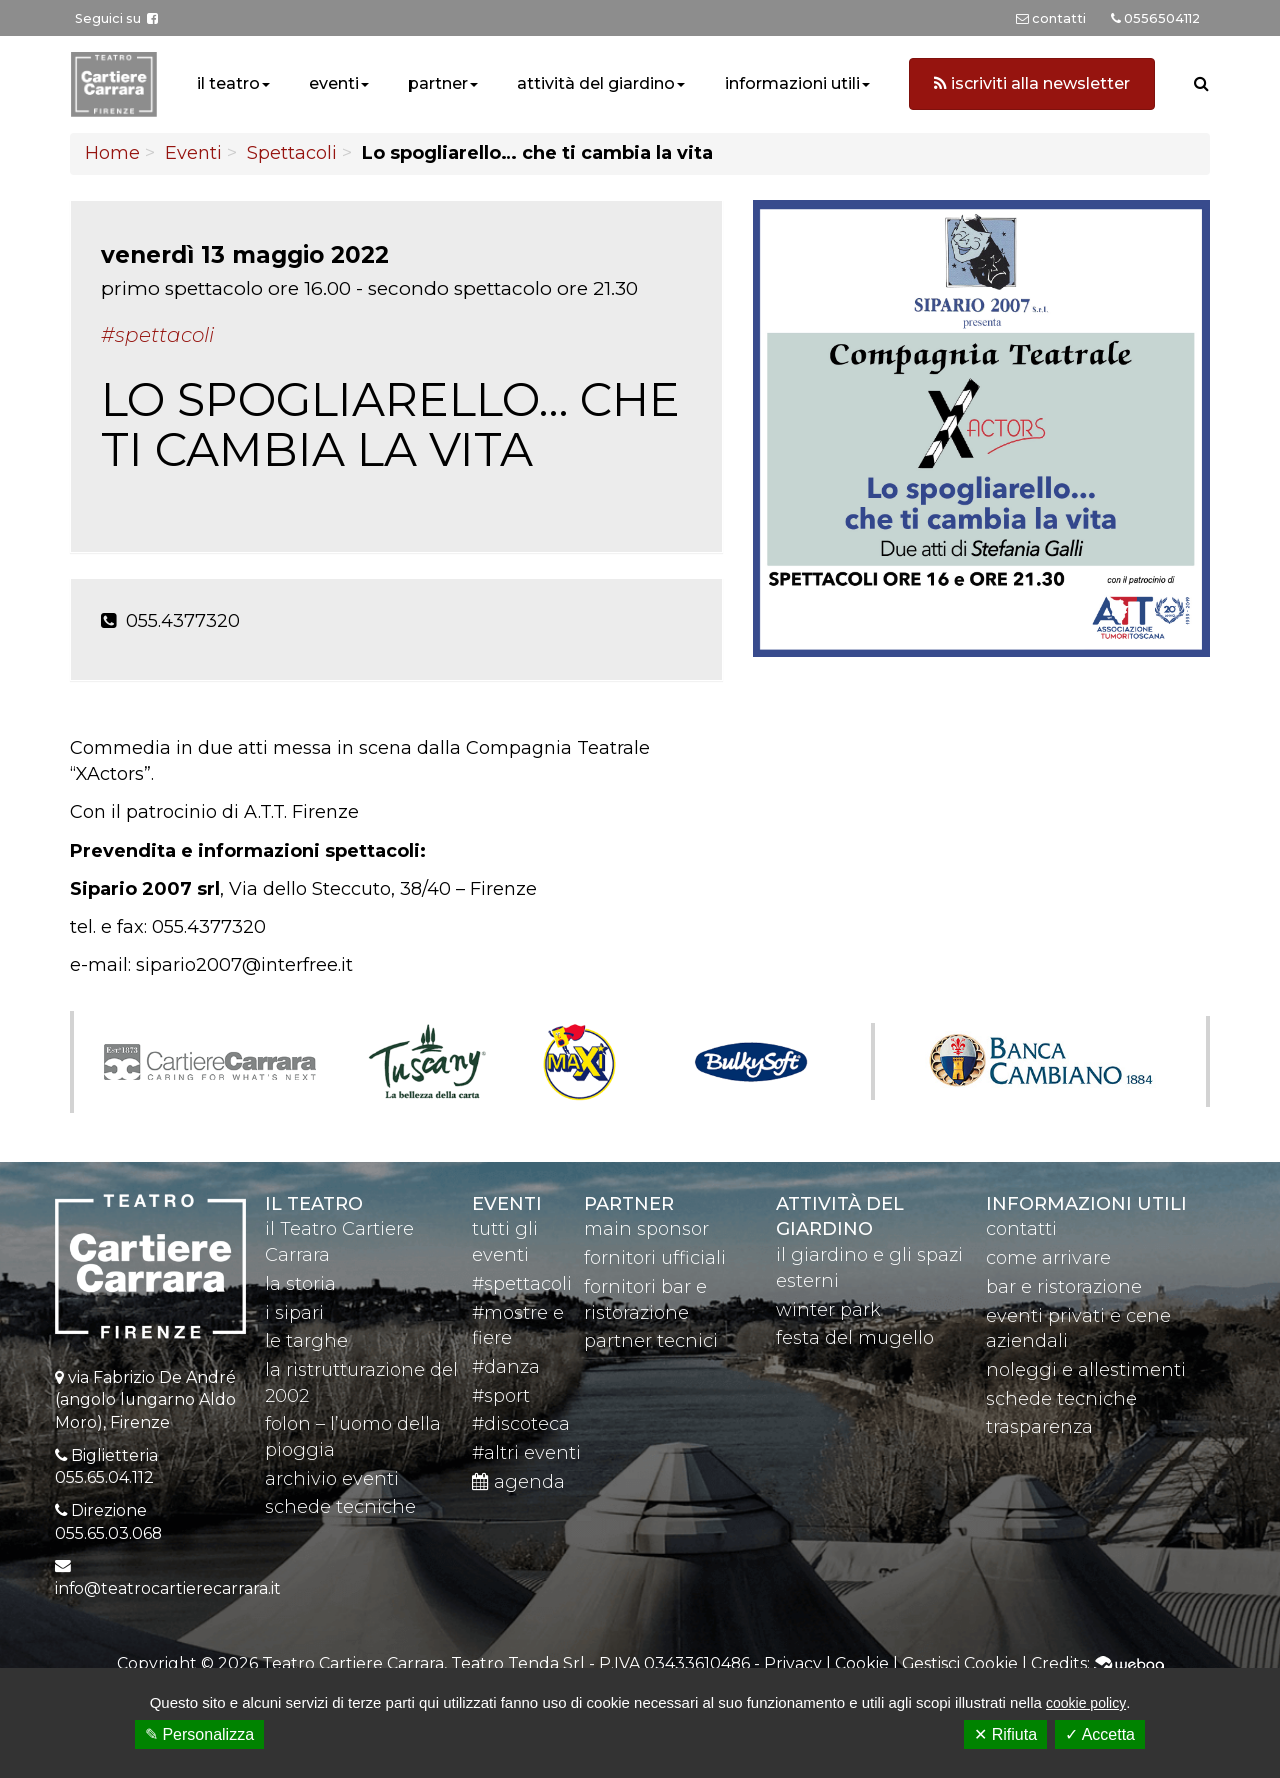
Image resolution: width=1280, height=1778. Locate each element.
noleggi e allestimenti (1086, 1370)
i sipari (294, 1313)
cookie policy (1086, 1703)
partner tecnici (651, 1341)
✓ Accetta (1100, 1734)
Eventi (193, 153)
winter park (828, 1310)
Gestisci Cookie (960, 1663)
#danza (506, 1367)
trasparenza (1039, 1427)
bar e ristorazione (1064, 1287)
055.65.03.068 (108, 1533)
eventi (334, 83)
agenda (518, 1482)
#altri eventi (526, 1453)
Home (112, 153)
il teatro (228, 83)
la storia (300, 1284)
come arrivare (1048, 1258)
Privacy (793, 1663)
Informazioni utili (1086, 1204)
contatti (1021, 1229)
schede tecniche (340, 1507)
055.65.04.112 (104, 1477)
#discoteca (521, 1424)
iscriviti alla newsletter (1032, 83)
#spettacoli (522, 1284)
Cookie (862, 1663)
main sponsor (646, 1229)
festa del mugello (855, 1338)
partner (438, 83)
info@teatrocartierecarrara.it (168, 1588)
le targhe (306, 1341)
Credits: (1097, 1663)
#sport (501, 1396)
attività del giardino (596, 83)
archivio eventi (332, 1479)
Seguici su (116, 18)
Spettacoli (292, 153)
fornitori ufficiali (655, 1258)
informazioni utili (792, 83)
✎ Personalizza (199, 1734)
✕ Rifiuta (1005, 1734)
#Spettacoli (157, 335)
